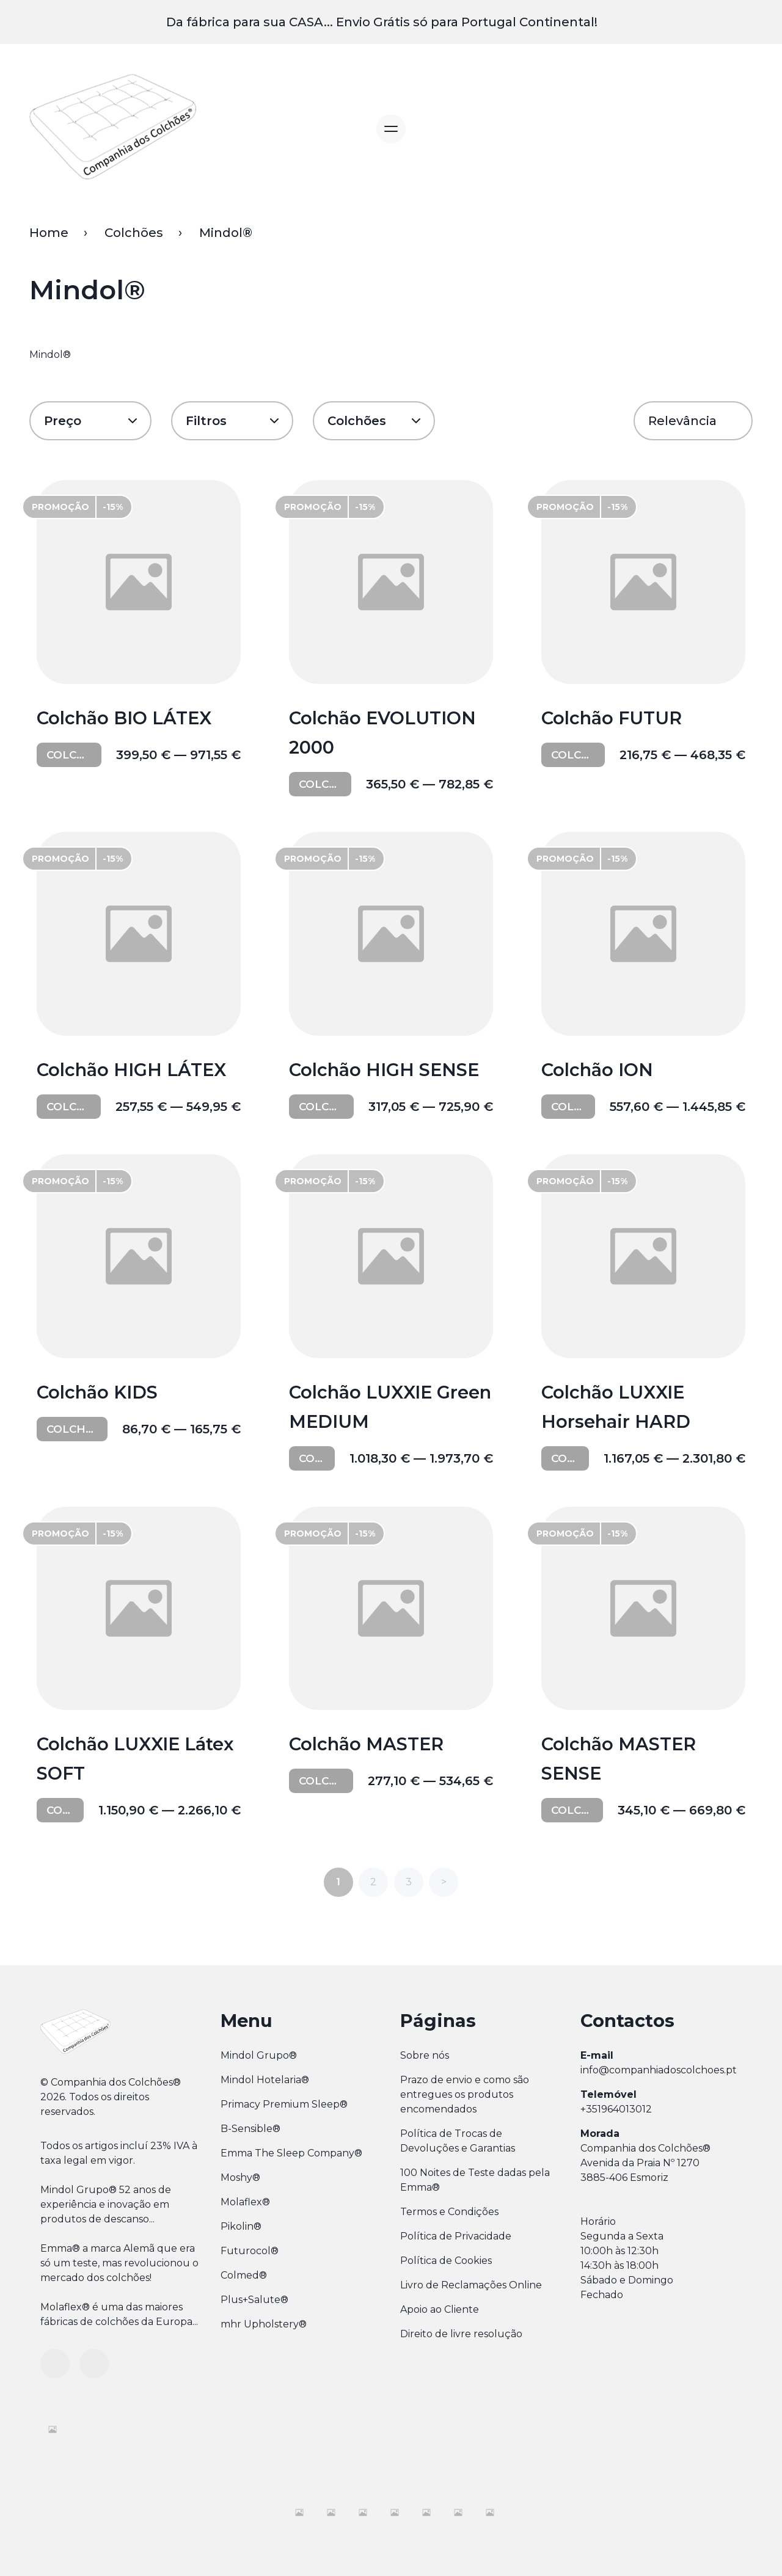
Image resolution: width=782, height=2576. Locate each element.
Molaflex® (245, 2200)
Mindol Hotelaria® (265, 2078)
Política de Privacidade (455, 2234)
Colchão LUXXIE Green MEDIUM (362, 1406)
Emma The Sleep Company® (291, 2151)
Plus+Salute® (254, 2298)
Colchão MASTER (368, 1743)
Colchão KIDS (98, 1391)
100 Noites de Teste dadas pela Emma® (475, 2178)
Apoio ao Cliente (439, 2307)
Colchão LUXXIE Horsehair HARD (618, 1406)
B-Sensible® (250, 2127)
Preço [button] (62, 420)
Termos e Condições (449, 2210)
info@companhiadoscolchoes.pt (658, 2068)
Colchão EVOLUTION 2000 (384, 733)
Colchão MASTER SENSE (621, 1758)
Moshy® (240, 2175)
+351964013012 (616, 2107)
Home (48, 232)
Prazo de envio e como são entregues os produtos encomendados (464, 2092)
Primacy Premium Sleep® (284, 2102)
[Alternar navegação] (391, 129)
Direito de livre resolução (461, 2332)
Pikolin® (241, 2224)
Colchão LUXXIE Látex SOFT (137, 1758)
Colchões (133, 232)
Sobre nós (424, 2053)
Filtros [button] (206, 420)
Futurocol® (250, 2249)
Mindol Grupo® (259, 2053)
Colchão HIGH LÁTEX (133, 1069)
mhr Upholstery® (264, 2322)
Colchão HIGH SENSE (386, 1069)
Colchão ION (600, 1069)
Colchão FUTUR (614, 718)
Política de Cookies (446, 2259)
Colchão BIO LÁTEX (125, 718)
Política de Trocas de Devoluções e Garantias (457, 2139)
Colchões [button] (356, 420)
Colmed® (244, 2273)
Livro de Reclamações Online (471, 2283)
